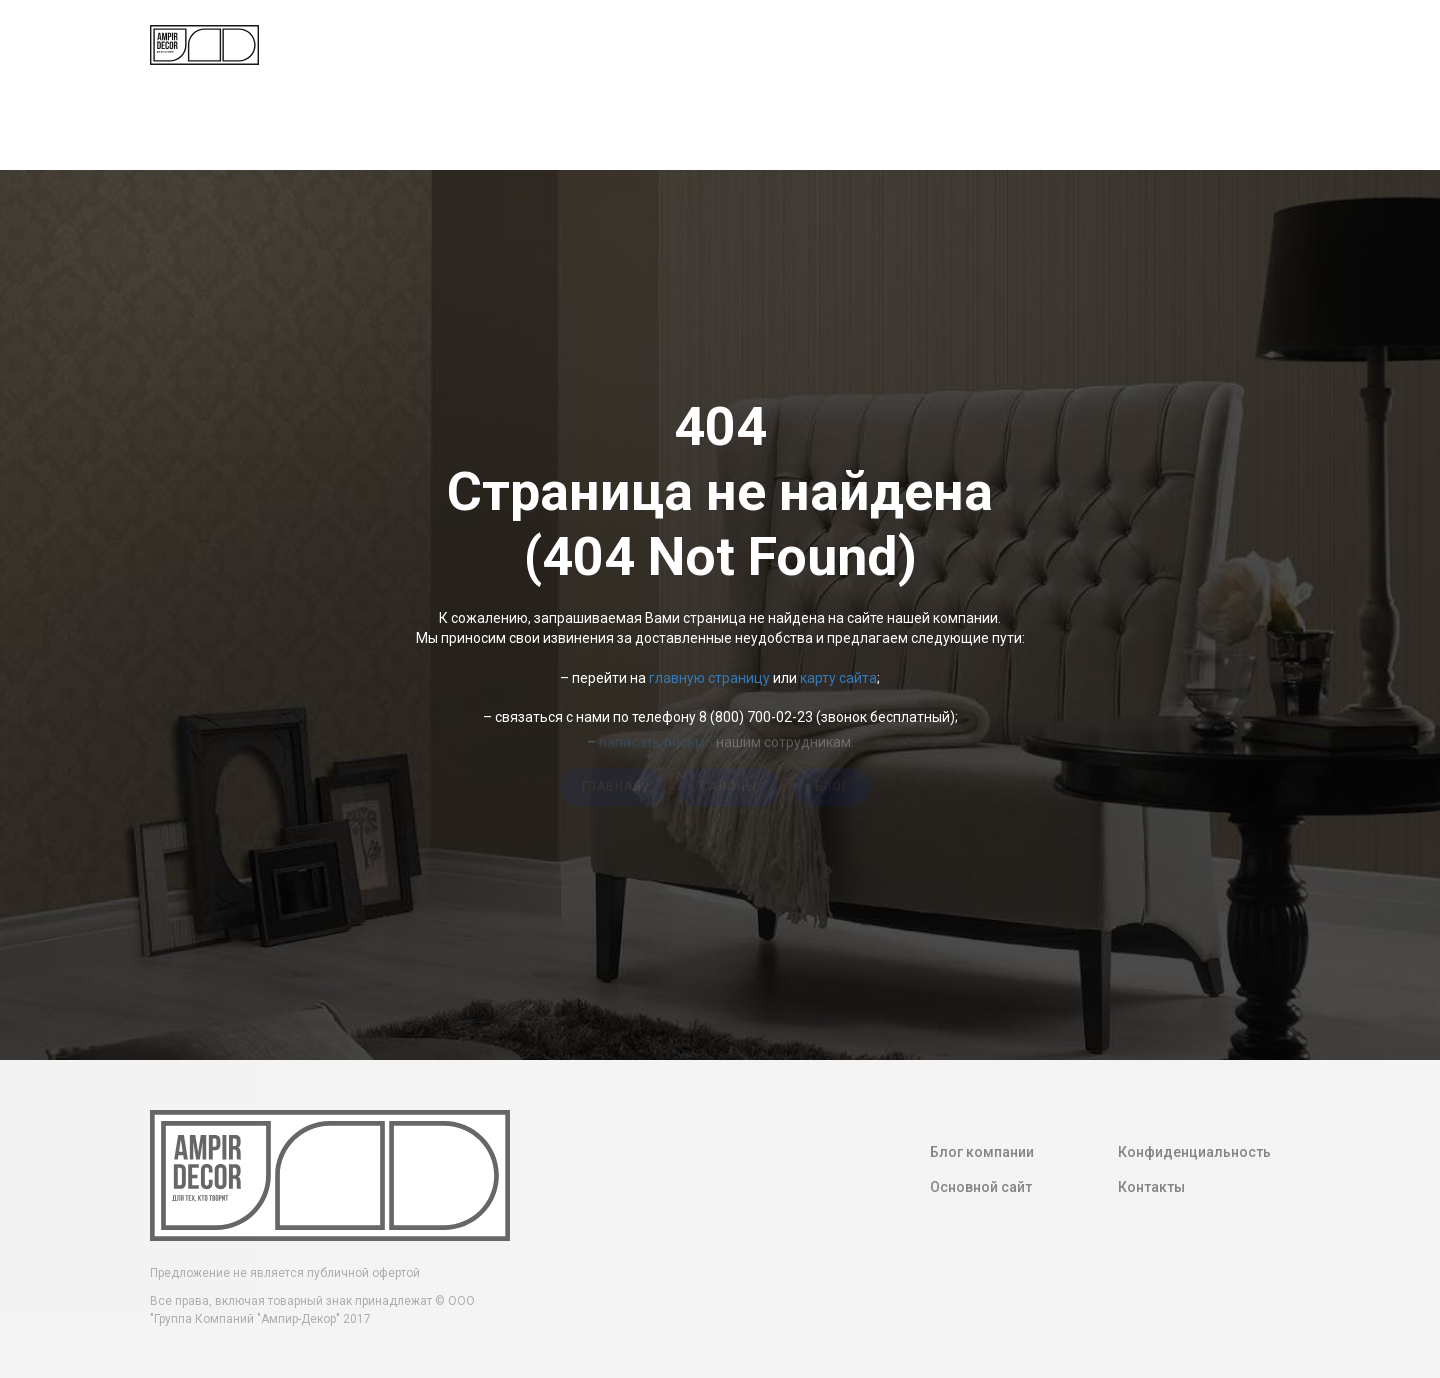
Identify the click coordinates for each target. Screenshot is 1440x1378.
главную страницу (709, 678)
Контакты (1151, 1187)
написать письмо (656, 739)
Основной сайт (981, 1187)
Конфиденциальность (1194, 1152)
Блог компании (982, 1152)
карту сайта (838, 678)
